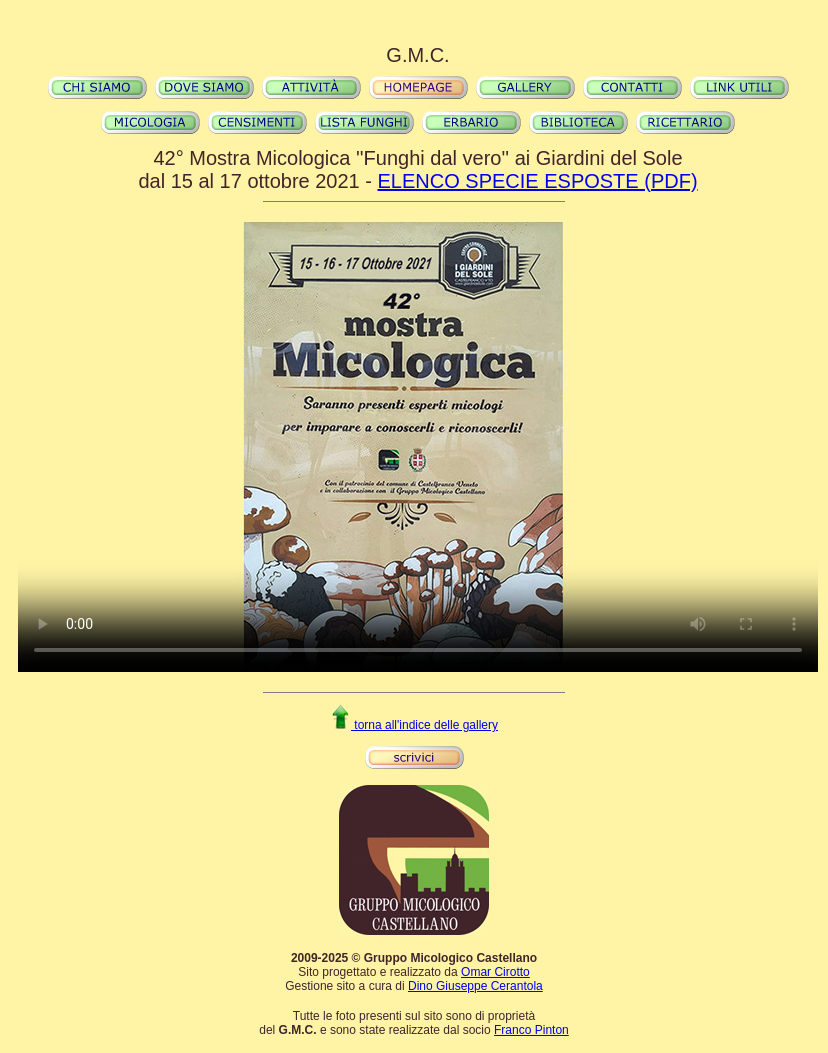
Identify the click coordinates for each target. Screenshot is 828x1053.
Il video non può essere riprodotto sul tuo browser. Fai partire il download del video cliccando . (418, 447)
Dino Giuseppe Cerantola (475, 986)
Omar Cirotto (495, 972)
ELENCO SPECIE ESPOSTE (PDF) (537, 181)
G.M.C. (417, 55)
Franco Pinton (531, 1030)
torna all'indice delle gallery (414, 725)
